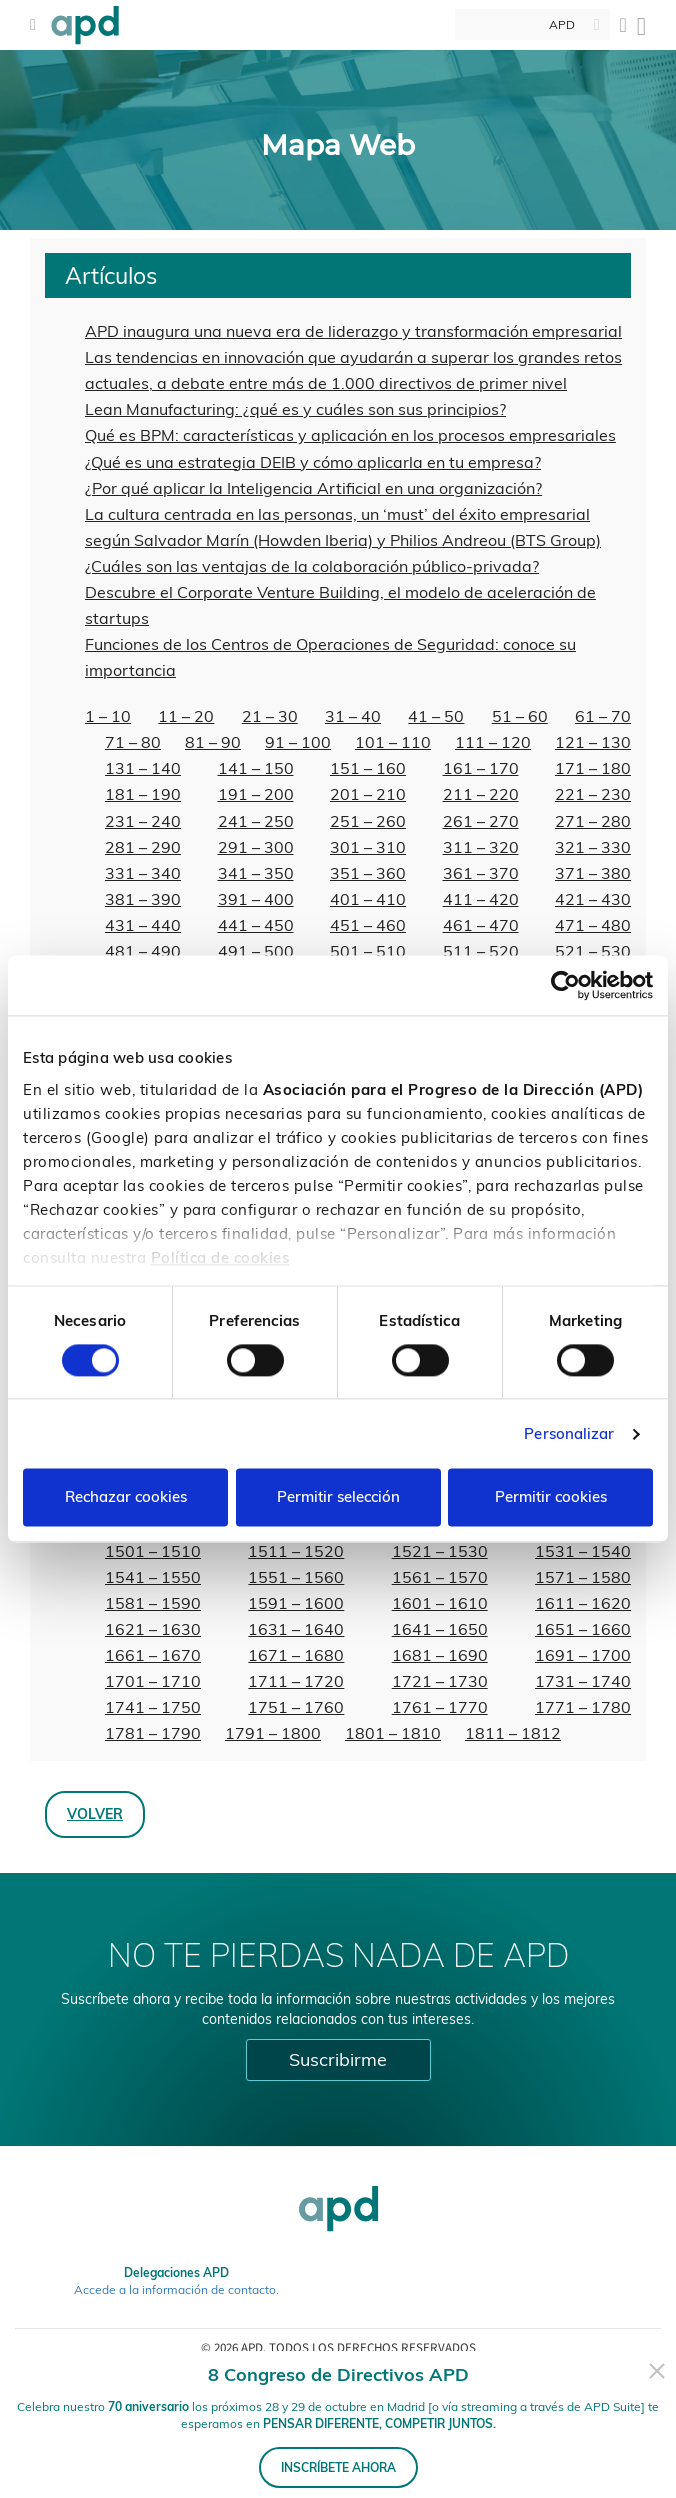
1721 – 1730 (440, 1681)
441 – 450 (256, 925)
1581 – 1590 (153, 1603)
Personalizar (569, 1433)
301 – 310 (368, 847)
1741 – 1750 (153, 1707)
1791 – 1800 (273, 1733)
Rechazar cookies (126, 1497)
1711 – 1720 (296, 1681)
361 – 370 (481, 873)
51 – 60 (520, 716)
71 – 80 (133, 742)
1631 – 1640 (296, 1629)
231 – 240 (143, 821)
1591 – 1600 (296, 1603)
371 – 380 (593, 873)
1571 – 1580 (583, 1577)
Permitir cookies (551, 1497)
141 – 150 (256, 768)
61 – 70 (603, 716)
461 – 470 (481, 925)
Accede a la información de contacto (175, 2289)
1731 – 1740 (583, 1681)
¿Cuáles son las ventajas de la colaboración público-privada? (312, 566)
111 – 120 (493, 742)
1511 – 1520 (296, 1551)
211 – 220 (481, 794)
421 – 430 (593, 899)
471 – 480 (593, 925)
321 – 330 (593, 847)
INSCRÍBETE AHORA (338, 2467)
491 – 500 (256, 951)
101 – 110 (393, 742)
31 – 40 (353, 716)
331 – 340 (143, 873)
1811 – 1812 (513, 1733)
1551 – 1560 (296, 1577)
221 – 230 (593, 794)
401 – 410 (368, 899)
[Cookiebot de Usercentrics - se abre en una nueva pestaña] (565, 985)
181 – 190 (143, 794)
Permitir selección (338, 1497)
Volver (95, 1813)
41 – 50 (436, 716)
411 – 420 (481, 899)
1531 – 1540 (583, 1551)
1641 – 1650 (440, 1629)
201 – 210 (368, 794)
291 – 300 (256, 847)
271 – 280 (593, 821)
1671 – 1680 (296, 1655)
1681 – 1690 (440, 1655)
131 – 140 (143, 768)
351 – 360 (368, 873)
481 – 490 (143, 951)
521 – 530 (593, 951)
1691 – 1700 (583, 1655)
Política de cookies (220, 1257)
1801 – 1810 (393, 1733)
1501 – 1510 (153, 1551)
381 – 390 (143, 899)
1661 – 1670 (153, 1655)
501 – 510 (368, 951)
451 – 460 (368, 925)
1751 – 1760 (296, 1707)
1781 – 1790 (153, 1733)
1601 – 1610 (440, 1603)
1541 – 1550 (153, 1577)
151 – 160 (368, 768)
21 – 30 (270, 716)
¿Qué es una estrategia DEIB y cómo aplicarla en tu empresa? (313, 462)
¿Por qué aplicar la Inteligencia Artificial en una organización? (313, 488)
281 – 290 (143, 847)
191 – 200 (256, 794)
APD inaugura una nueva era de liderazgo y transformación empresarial (353, 331)
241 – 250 (256, 821)
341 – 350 (256, 873)
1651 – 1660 (583, 1629)
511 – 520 (481, 951)
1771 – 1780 (583, 1707)
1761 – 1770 (440, 1707)
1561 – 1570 (440, 1577)
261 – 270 (481, 821)
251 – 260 (368, 821)
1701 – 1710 (153, 1681)
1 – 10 (108, 716)
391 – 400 (256, 899)
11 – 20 (186, 716)
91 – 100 (298, 742)
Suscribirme (338, 2059)
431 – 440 (143, 925)
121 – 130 (593, 742)
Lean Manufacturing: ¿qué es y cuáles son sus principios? (295, 409)
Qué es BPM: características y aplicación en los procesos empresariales (350, 435)
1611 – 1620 (583, 1603)
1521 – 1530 (440, 1551)
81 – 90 (213, 742)
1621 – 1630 (153, 1629)
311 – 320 (481, 847)
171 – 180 (593, 768)
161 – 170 (481, 768)
